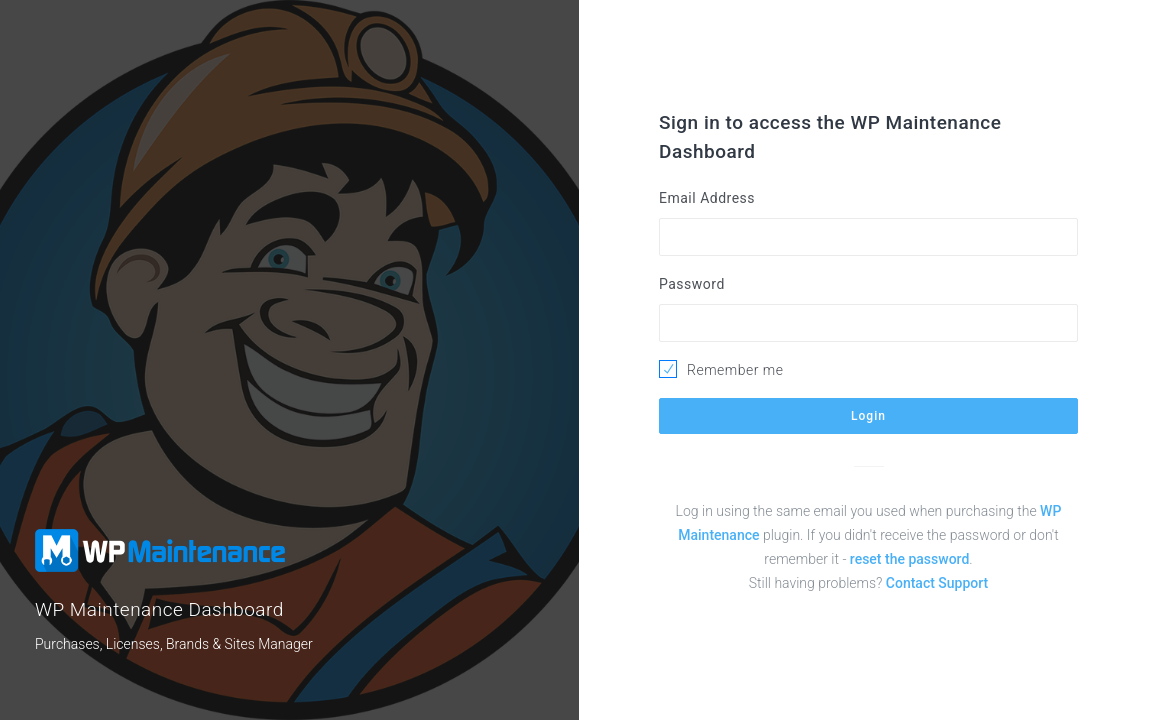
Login (868, 416)
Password (692, 284)
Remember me (735, 370)
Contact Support (937, 583)
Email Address (707, 198)
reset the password (909, 559)
